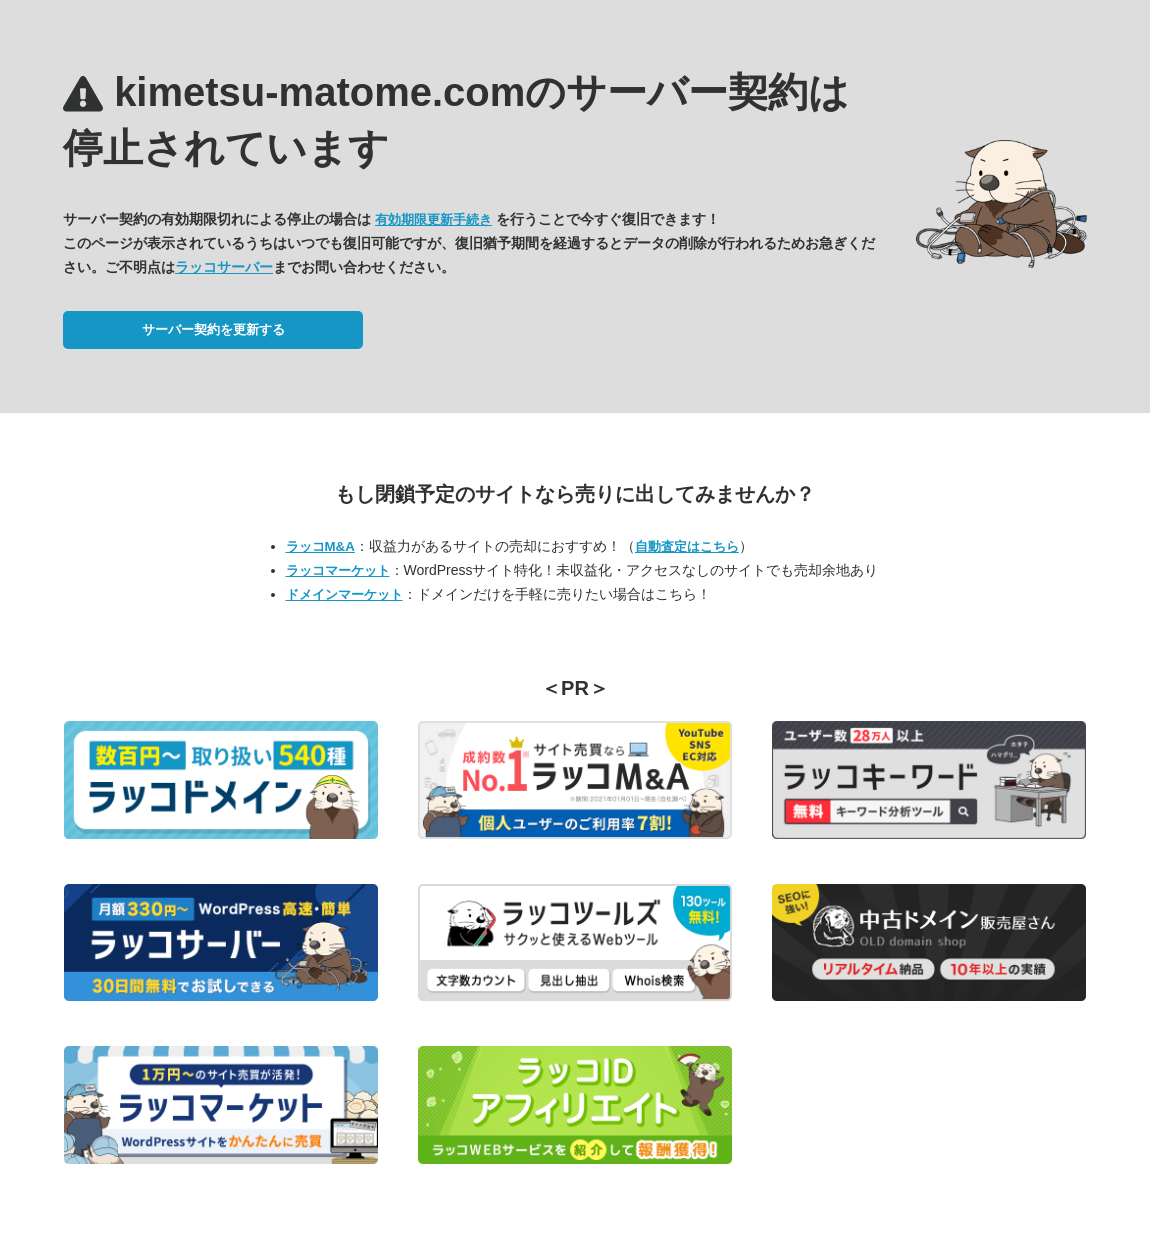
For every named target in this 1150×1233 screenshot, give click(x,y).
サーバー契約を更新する (213, 329)
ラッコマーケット (338, 570)
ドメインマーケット (344, 594)
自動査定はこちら (687, 546)
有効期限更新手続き (433, 219)
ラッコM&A (320, 546)
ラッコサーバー (224, 267)
